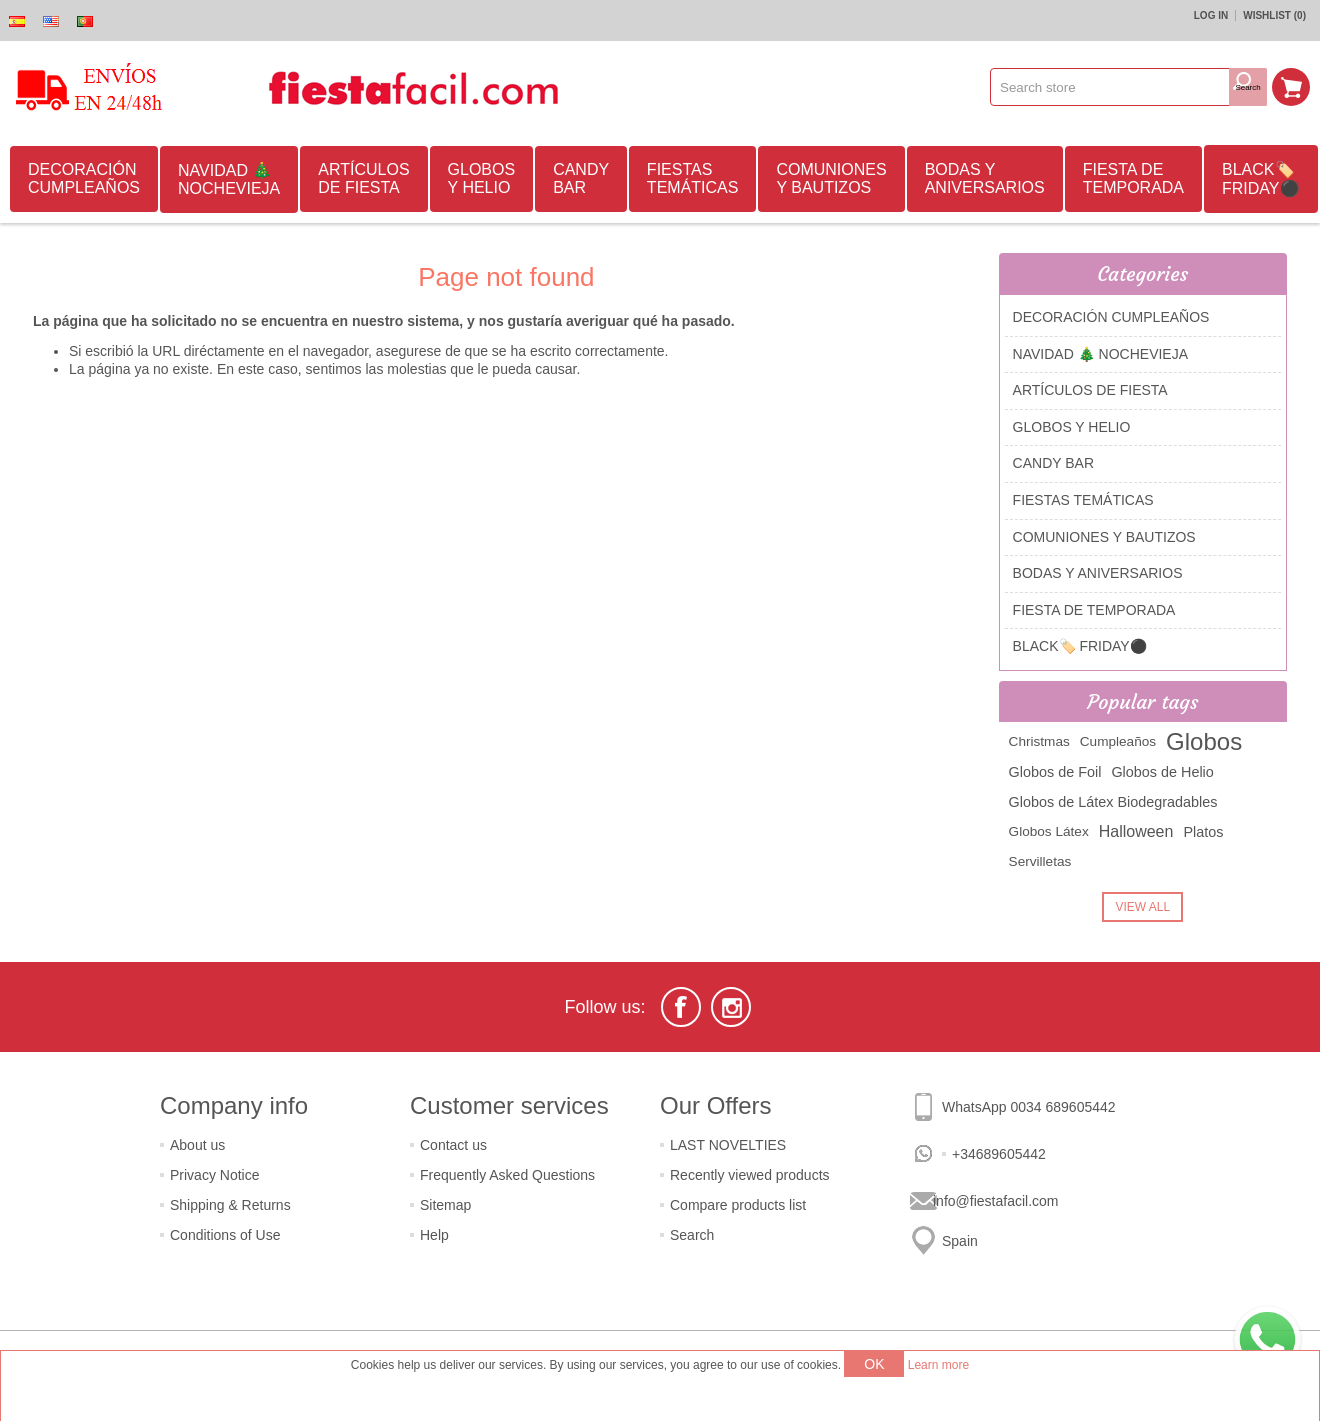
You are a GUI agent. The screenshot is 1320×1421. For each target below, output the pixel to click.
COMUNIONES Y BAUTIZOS (831, 178)
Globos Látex (1049, 831)
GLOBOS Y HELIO (482, 178)
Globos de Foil (1055, 772)
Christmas (1039, 741)
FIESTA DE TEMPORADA (1133, 178)
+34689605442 (999, 1154)
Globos (1204, 741)
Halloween (1136, 831)
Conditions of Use (225, 1235)
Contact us (453, 1145)
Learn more (938, 1365)
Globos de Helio (1162, 772)
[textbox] (1110, 87)
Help (434, 1235)
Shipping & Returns (230, 1205)
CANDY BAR (581, 178)
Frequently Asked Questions (507, 1175)
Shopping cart (1291, 87)
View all (1142, 907)
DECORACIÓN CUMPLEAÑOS (84, 178)
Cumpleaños (1118, 741)
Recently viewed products (750, 1175)
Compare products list (738, 1205)
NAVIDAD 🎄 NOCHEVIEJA (229, 179)
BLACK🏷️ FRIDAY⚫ (1260, 179)
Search (692, 1235)
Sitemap (445, 1205)
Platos (1203, 832)
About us (197, 1145)
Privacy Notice (214, 1175)
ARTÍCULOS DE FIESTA (363, 178)
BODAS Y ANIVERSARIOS (985, 178)
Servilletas (1040, 861)
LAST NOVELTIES (728, 1145)
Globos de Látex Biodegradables (1113, 802)
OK (874, 1364)
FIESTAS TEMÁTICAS (693, 178)
